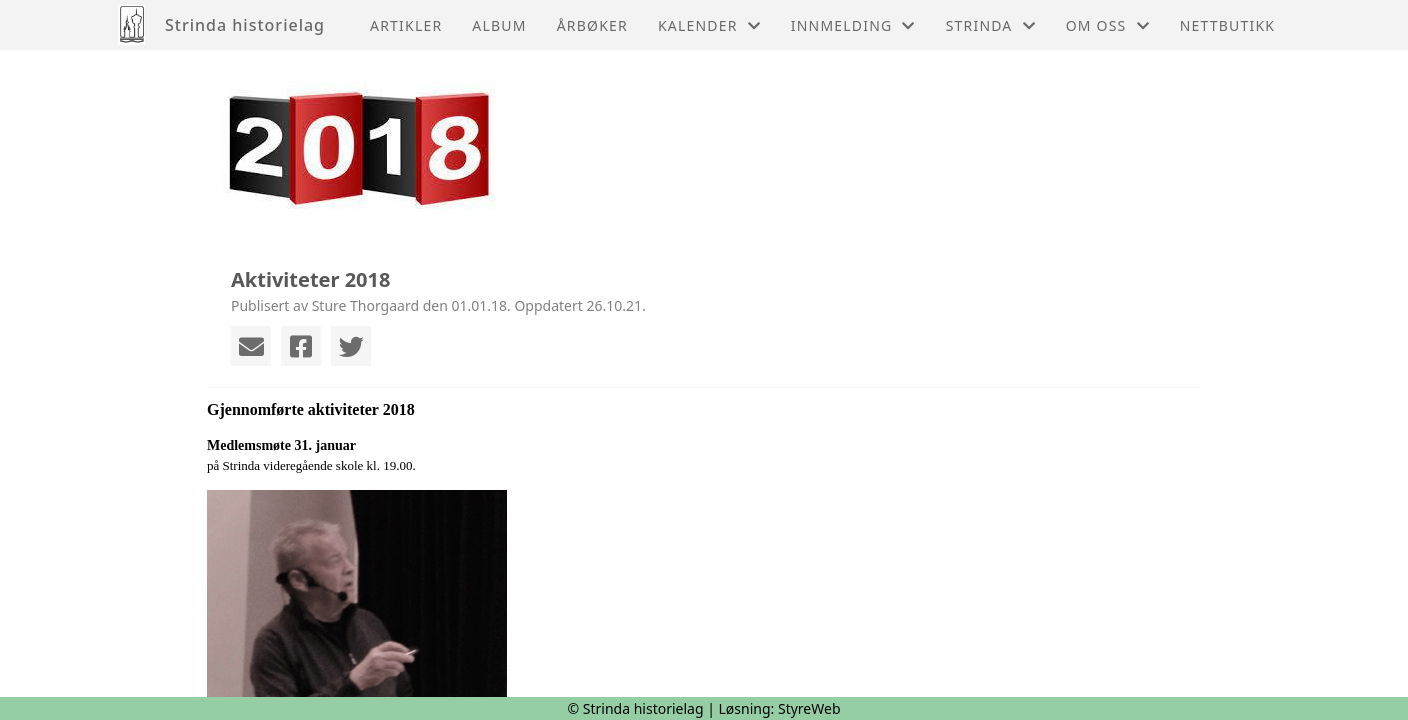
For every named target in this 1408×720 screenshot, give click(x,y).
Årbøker (592, 25)
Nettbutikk (1227, 25)
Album (499, 25)
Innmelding (853, 25)
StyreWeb (809, 708)
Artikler (406, 25)
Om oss (1108, 25)
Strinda (991, 25)
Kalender (709, 25)
